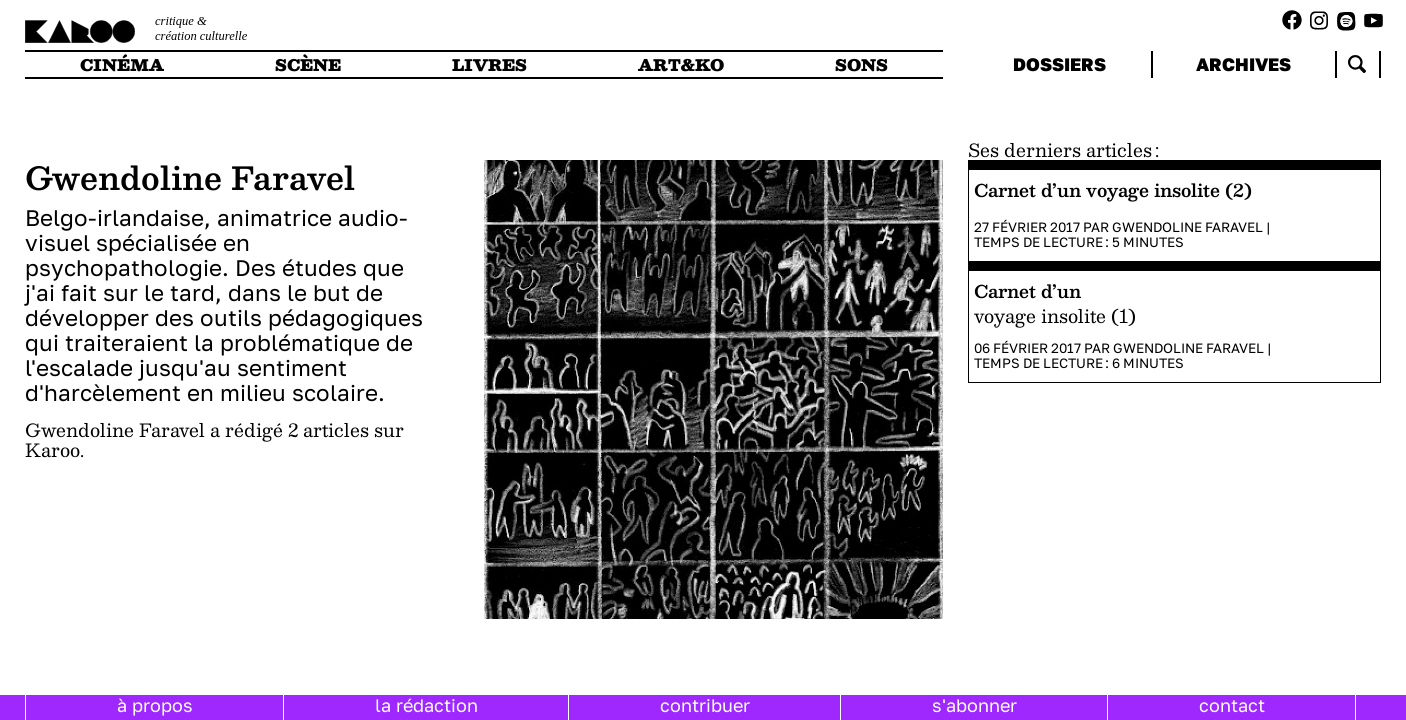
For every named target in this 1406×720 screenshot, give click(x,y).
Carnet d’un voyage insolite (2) (1113, 189)
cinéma (122, 64)
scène (308, 64)
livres (489, 64)
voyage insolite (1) (1055, 315)
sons (861, 64)
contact (1232, 705)
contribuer (705, 705)
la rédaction (426, 705)
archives (1243, 64)
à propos (155, 705)
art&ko (681, 64)
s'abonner (974, 705)
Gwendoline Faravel (1187, 227)
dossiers (1059, 64)
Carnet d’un (1027, 290)
